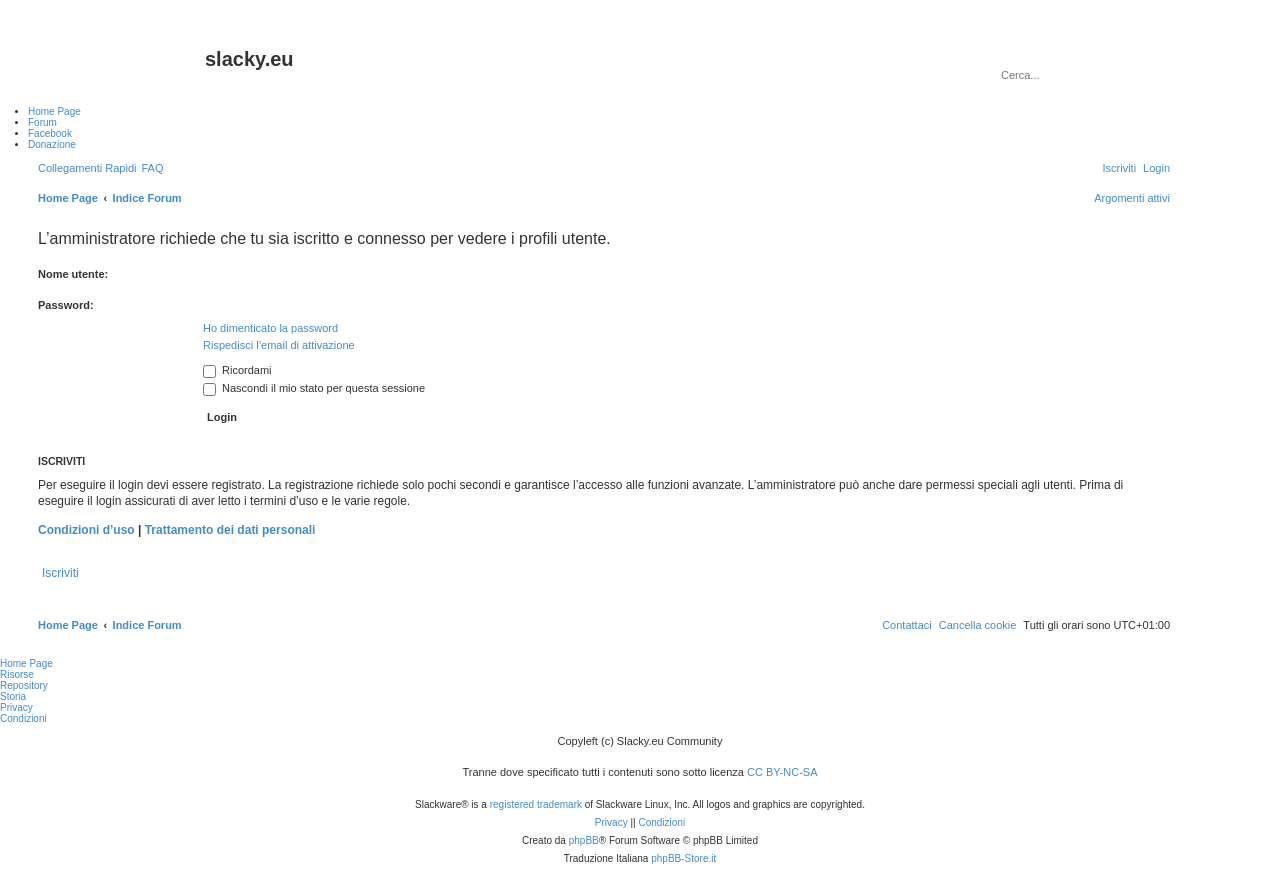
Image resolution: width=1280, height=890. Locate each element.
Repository (24, 685)
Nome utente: (73, 274)
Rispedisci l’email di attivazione (279, 345)
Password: (66, 305)
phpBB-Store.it (683, 858)
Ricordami (237, 370)
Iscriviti (60, 573)
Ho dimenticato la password (270, 328)
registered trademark (536, 804)
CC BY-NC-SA (782, 772)
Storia (13, 696)
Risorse (17, 674)
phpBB (584, 840)
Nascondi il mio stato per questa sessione (314, 388)
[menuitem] (152, 168)
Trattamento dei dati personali (230, 530)
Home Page (26, 663)
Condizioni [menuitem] (23, 718)
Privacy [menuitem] (16, 707)
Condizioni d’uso (86, 530)
